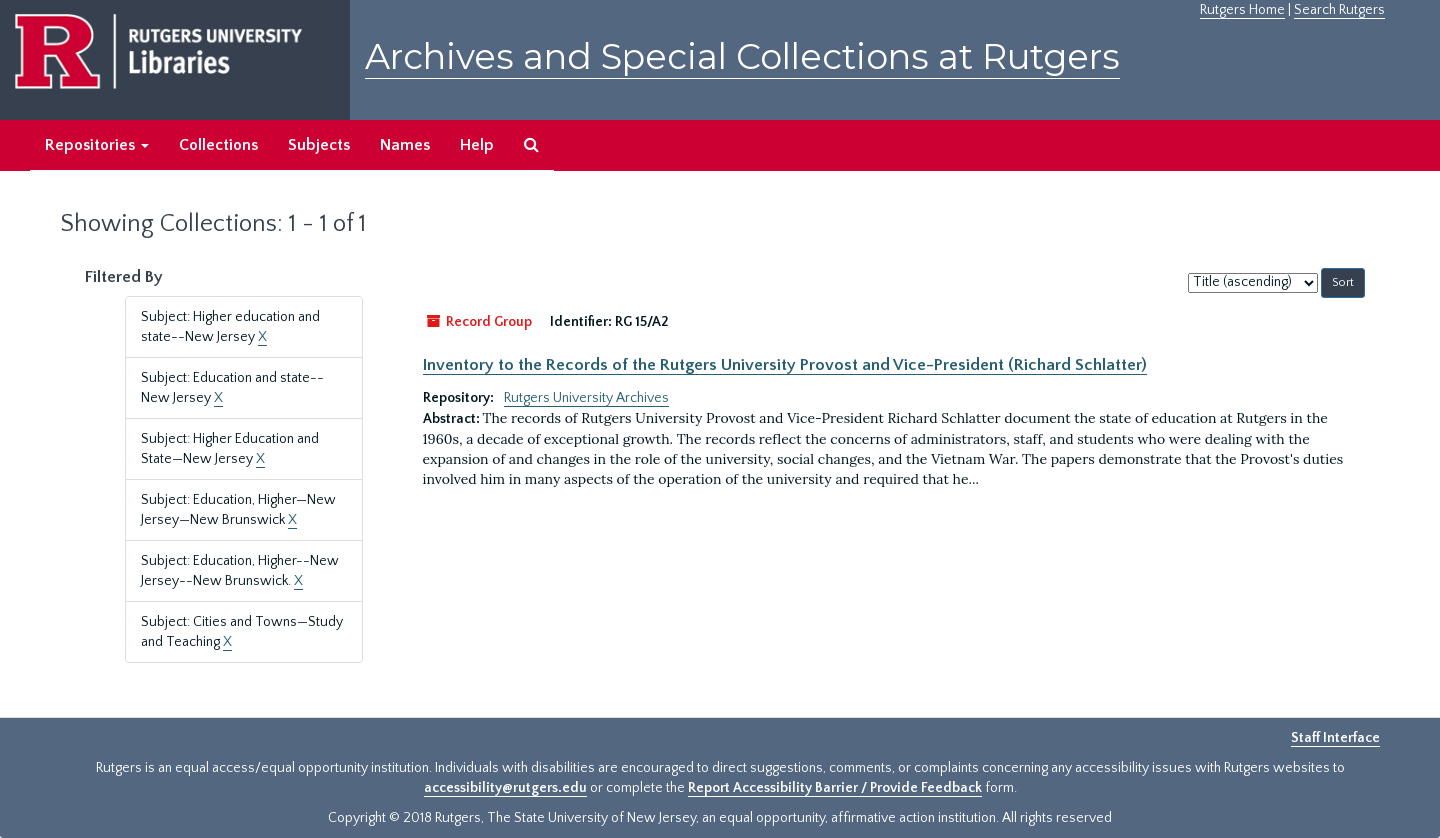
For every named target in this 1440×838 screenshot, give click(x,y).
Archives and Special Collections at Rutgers (742, 56)
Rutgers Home (1242, 10)
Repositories (97, 145)
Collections (218, 145)
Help (477, 145)
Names (405, 145)
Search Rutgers (1339, 10)
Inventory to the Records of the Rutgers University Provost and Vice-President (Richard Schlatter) (785, 365)
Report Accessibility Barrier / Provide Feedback (835, 788)
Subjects (319, 145)
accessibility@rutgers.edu (505, 788)
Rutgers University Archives (586, 398)
